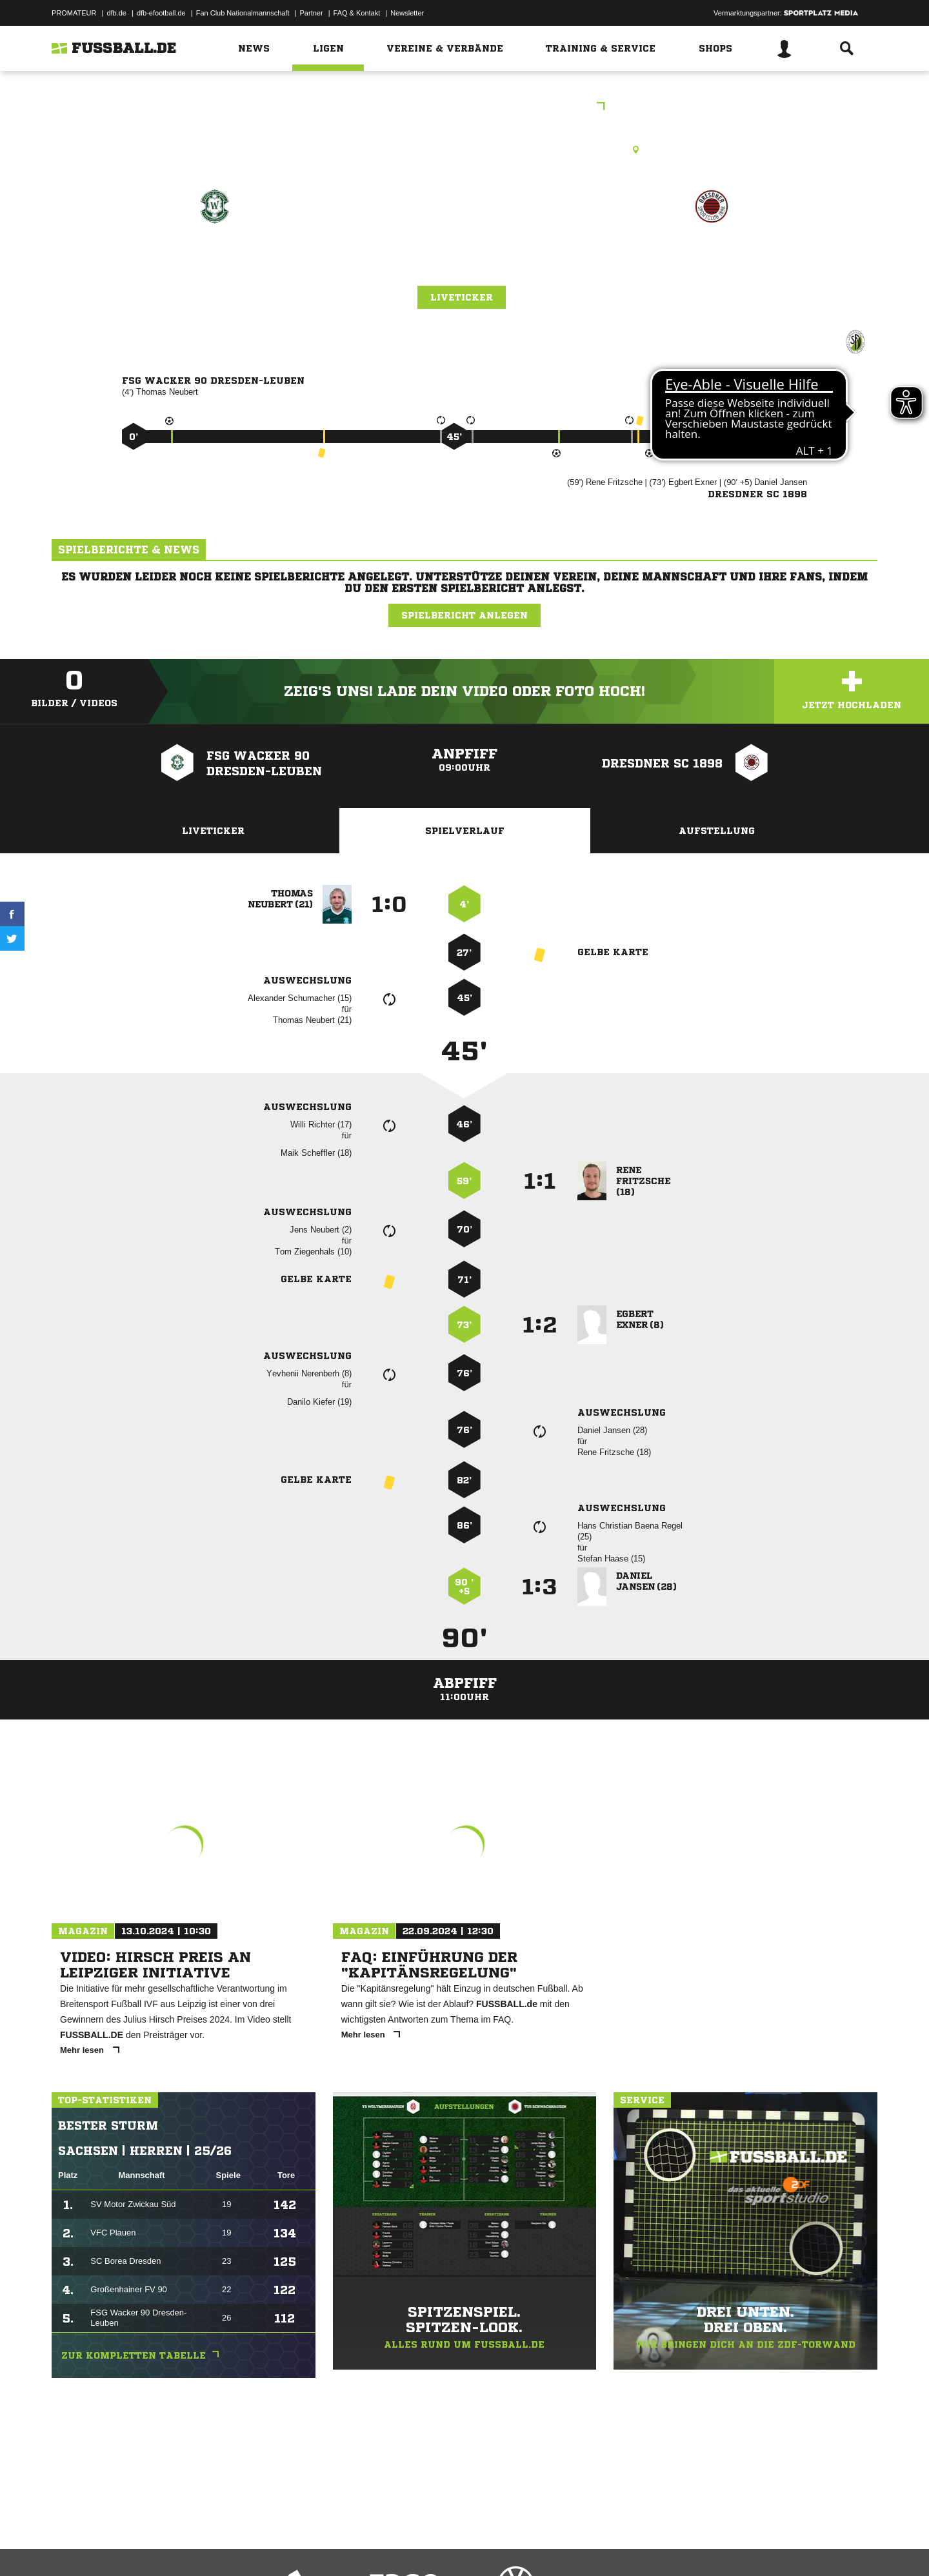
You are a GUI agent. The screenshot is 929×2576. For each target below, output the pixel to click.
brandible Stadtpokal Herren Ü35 (465, 107)
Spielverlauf (464, 830)
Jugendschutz (283, 2546)
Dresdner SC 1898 (711, 262)
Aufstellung (717, 830)
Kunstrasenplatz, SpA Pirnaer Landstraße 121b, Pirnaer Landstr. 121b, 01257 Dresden (464, 149)
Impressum (69, 2546)
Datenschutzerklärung (133, 2546)
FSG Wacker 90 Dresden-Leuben (214, 270)
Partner (311, 13)
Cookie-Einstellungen (429, 2546)
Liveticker (461, 297)
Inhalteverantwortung (350, 2546)
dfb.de (116, 13)
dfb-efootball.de (161, 13)
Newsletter (407, 13)
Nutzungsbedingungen (213, 2546)
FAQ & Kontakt (357, 13)
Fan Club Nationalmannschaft (243, 13)
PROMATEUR (74, 13)
